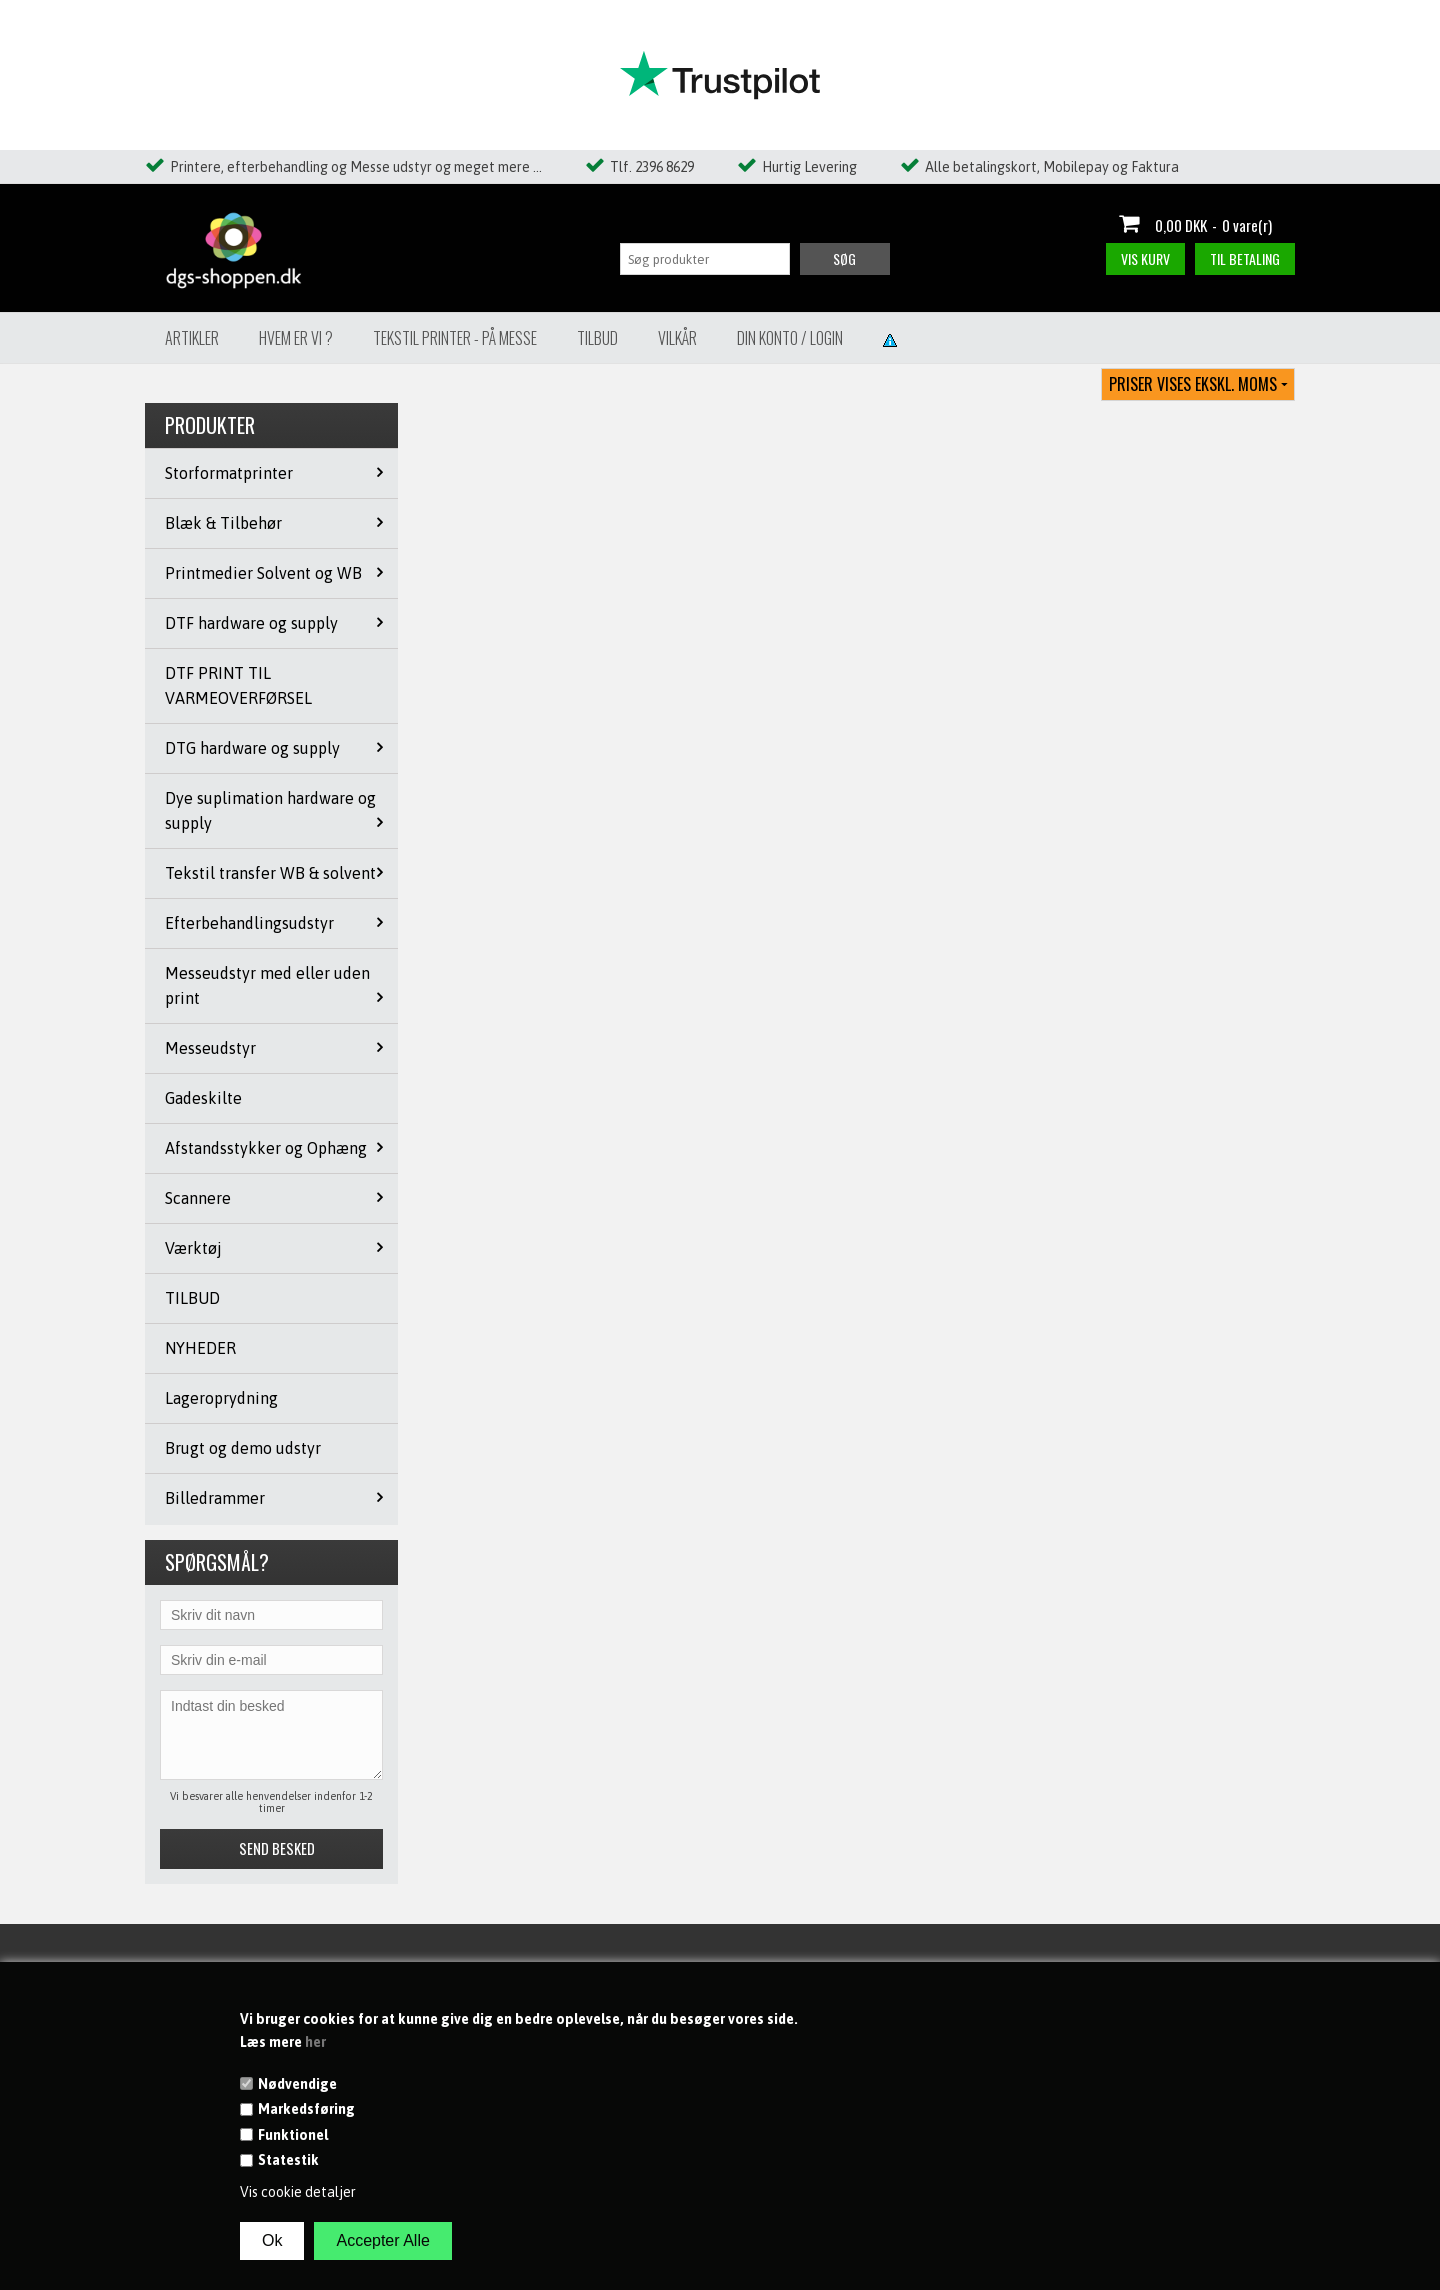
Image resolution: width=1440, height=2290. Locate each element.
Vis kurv (1145, 258)
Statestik (288, 2160)
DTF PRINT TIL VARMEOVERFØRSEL (238, 685)
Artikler (192, 338)
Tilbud (597, 338)
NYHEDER (200, 1348)
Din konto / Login (790, 338)
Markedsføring (306, 2109)
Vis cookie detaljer (298, 2192)
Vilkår (677, 338)
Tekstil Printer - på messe (455, 338)
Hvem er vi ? (296, 338)
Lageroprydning (221, 1398)
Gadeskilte (203, 1098)
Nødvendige (297, 2084)
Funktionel (293, 2135)
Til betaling (1245, 258)
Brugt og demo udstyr (243, 1448)
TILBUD (192, 1298)
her (315, 2042)
